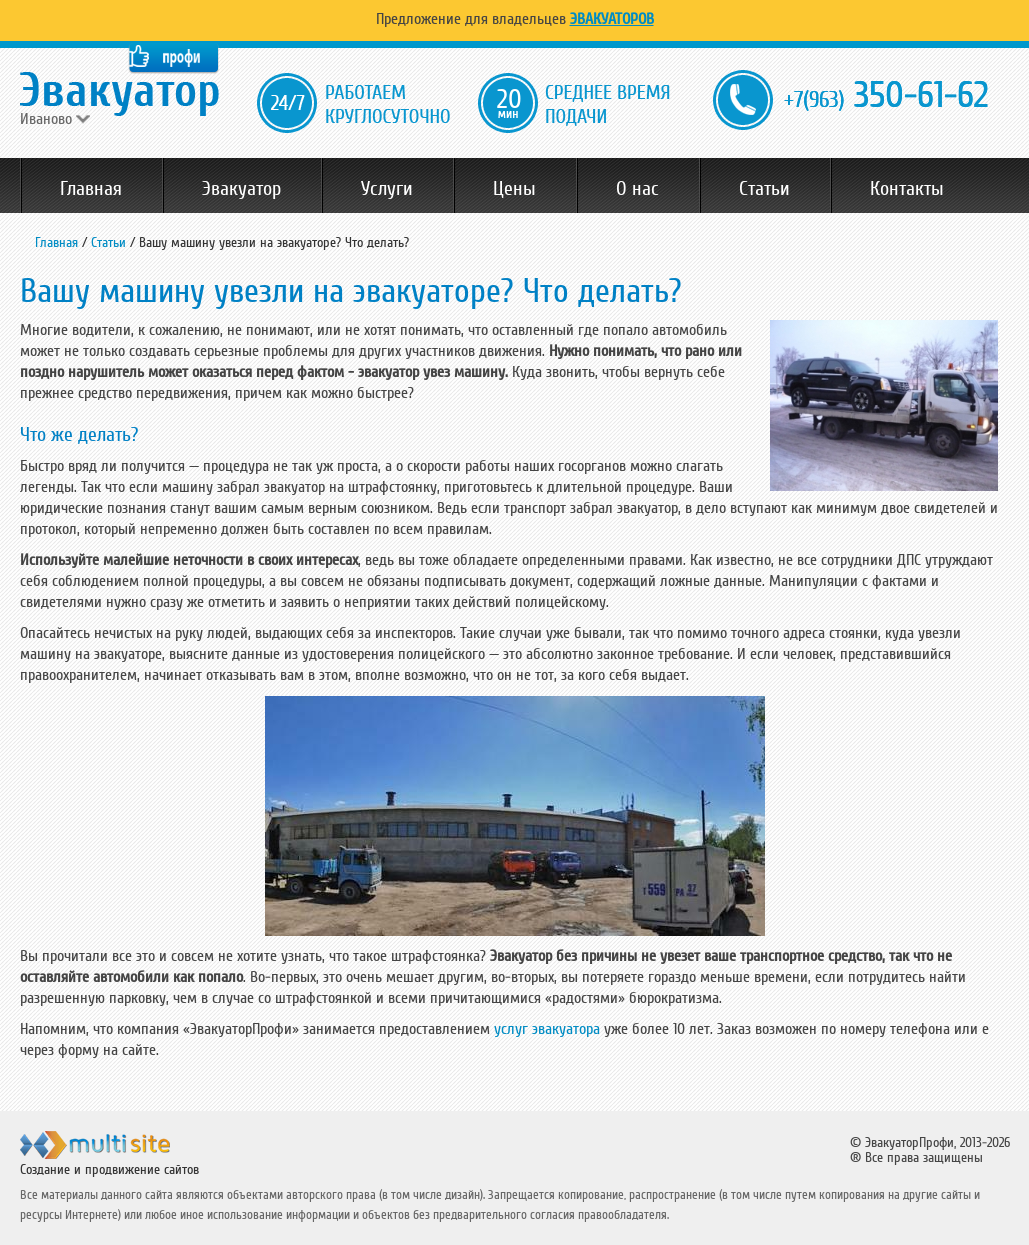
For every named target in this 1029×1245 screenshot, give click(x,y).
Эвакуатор (241, 189)
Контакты (907, 189)
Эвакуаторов (612, 19)
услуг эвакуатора (547, 1029)
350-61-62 (886, 96)
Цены (514, 189)
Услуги (387, 189)
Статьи (764, 189)
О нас (637, 189)
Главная (91, 189)
